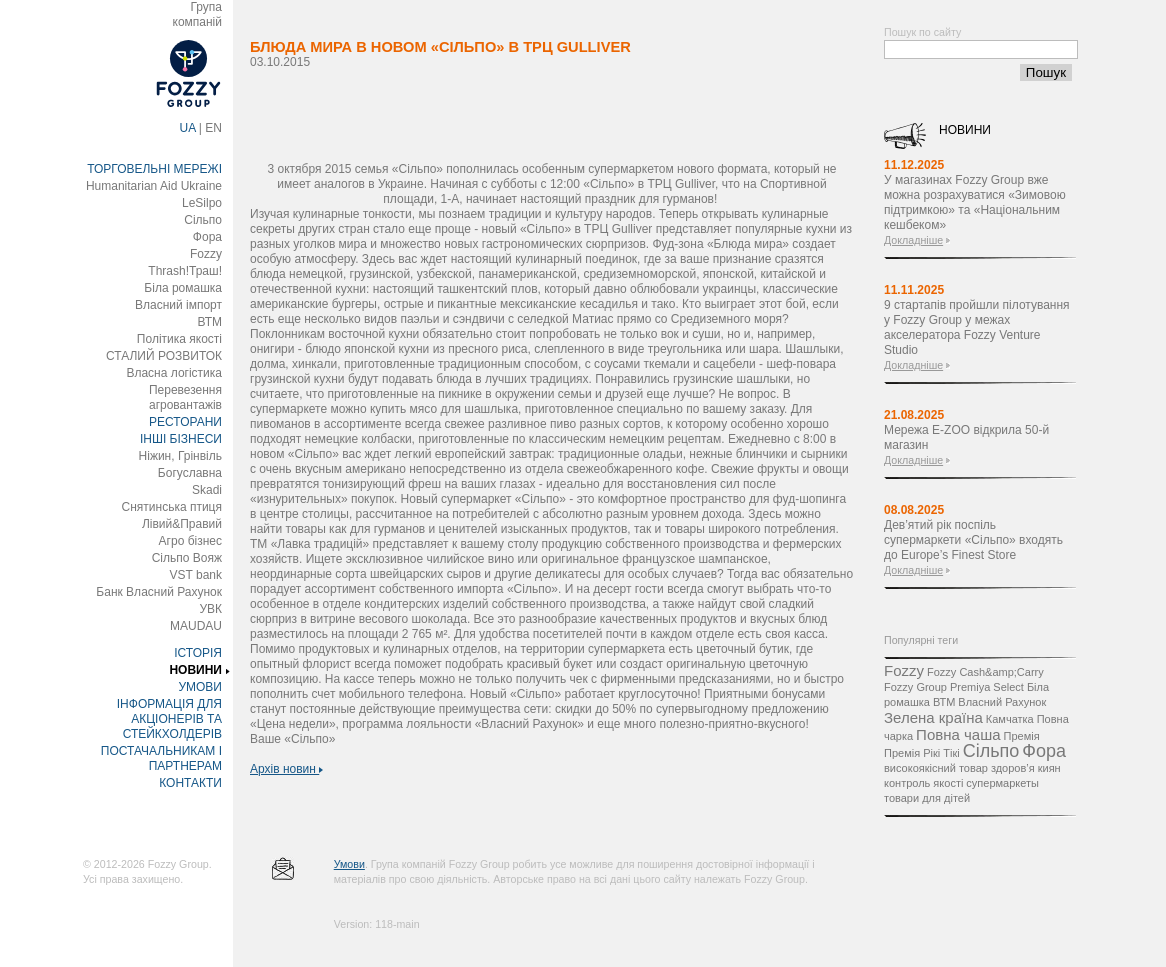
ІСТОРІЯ (198, 653)
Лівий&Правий (182, 524)
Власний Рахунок (1002, 702)
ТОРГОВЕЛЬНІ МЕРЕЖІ (154, 169)
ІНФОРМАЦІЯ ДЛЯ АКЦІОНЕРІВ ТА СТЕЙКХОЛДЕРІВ (169, 719)
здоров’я (1013, 768)
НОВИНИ (195, 670)
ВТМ (209, 322)
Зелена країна (933, 717)
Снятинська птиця (172, 507)
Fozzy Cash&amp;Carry (985, 672)
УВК (210, 609)
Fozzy (206, 254)
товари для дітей (927, 798)
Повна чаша (958, 734)
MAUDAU (196, 626)
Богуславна (190, 473)
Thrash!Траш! (185, 271)
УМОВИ (200, 687)
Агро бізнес (190, 541)
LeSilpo (202, 203)
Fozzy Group (915, 687)
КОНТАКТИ (190, 783)
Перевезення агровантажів (185, 397)
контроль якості (923, 783)
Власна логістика (174, 373)
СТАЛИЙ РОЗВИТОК (164, 356)
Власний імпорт (178, 305)
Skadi (207, 490)
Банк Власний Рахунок (159, 592)
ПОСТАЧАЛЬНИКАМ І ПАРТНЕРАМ (161, 758)
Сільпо (203, 220)
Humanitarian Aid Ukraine (154, 186)
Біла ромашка (183, 288)
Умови (349, 864)
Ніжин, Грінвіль (180, 456)
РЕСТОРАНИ (185, 422)
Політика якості (179, 339)
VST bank (196, 575)
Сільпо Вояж (187, 558)
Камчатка (1010, 719)
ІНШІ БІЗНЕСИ (181, 439)
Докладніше (913, 240)
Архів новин (286, 769)
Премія (1022, 736)
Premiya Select (987, 687)
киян (1049, 768)
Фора (207, 237)
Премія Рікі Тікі (922, 753)
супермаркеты (1002, 783)
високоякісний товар (936, 768)
